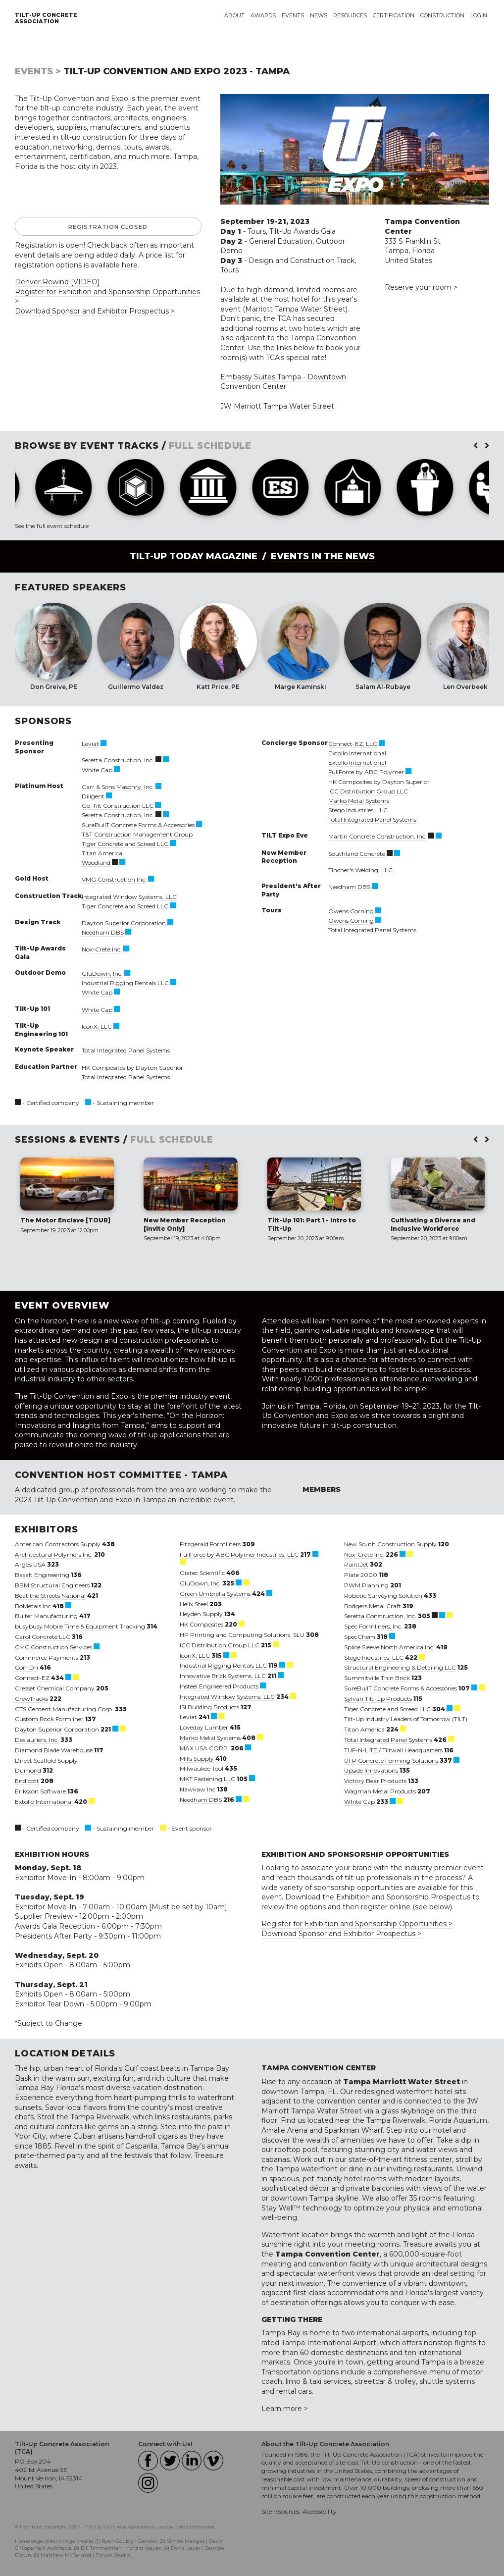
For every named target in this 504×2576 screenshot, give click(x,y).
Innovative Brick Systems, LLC (223, 1676)
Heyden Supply (201, 1614)
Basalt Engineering (42, 1574)
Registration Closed (108, 226)
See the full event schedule (52, 525)
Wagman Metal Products (380, 1791)
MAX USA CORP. (204, 1748)
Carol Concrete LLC (42, 1636)
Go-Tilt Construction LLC (117, 805)
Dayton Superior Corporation (124, 923)
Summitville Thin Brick (377, 1678)
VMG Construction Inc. (114, 879)
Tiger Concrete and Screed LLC (125, 843)
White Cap (97, 770)
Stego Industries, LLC (358, 810)
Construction (442, 15)
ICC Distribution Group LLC (368, 791)
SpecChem (359, 1636)
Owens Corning (351, 911)
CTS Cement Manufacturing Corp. (64, 1709)
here (130, 265)
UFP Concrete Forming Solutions (391, 1760)
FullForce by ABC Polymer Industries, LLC (239, 1554)
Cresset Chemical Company (55, 1688)
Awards (263, 15)
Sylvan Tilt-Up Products (378, 1698)
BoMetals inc (33, 1606)
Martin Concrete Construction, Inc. (377, 836)
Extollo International (357, 753)
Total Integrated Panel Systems (126, 1050)
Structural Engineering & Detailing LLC (400, 1667)
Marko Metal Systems (358, 800)
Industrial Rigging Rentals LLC (125, 983)
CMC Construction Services (53, 1647)
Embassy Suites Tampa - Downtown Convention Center (283, 381)
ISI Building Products (209, 1707)
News (318, 15)
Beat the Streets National (50, 1595)
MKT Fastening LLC (207, 1779)
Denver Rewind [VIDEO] (57, 281)
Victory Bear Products (375, 1781)
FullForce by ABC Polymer (366, 772)
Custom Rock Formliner (49, 1719)
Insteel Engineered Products (219, 1686)
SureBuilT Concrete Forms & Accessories (138, 825)
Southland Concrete (356, 853)
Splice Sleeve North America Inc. (389, 1647)
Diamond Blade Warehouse (54, 1750)
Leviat (90, 743)
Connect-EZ (32, 1678)
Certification (393, 15)
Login (478, 15)
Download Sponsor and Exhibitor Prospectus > (95, 311)
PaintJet (356, 1564)
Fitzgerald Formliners (210, 1544)
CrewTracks (31, 1698)
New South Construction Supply (390, 1544)
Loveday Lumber (204, 1727)
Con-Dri (26, 1667)
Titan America (102, 853)
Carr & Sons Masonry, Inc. (118, 786)
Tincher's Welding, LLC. (361, 870)
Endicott (27, 1781)
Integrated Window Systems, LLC (129, 896)
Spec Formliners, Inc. (373, 1626)
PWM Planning (366, 1585)
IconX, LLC (97, 1026)
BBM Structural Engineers (52, 1585)
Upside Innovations (371, 1770)
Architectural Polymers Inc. (54, 1554)
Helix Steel (194, 1604)
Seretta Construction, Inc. (118, 760)
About (234, 15)
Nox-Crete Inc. (102, 949)
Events (293, 15)
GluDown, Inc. (102, 973)
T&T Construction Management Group (137, 834)
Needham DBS (103, 932)
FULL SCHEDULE (210, 445)
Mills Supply (197, 1758)
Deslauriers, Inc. (37, 1739)
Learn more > (284, 2408)
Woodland (96, 862)
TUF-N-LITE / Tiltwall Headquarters (393, 1750)
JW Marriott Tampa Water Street (277, 406)
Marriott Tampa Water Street (295, 309)
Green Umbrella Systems (215, 1593)
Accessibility (319, 2511)
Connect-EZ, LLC (352, 743)
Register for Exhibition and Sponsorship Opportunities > (357, 1923)
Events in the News (323, 556)
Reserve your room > (421, 287)
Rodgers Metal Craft (372, 1606)
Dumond (28, 1770)
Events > (38, 71)
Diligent (93, 796)
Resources (350, 15)
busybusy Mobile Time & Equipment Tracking (80, 1626)
